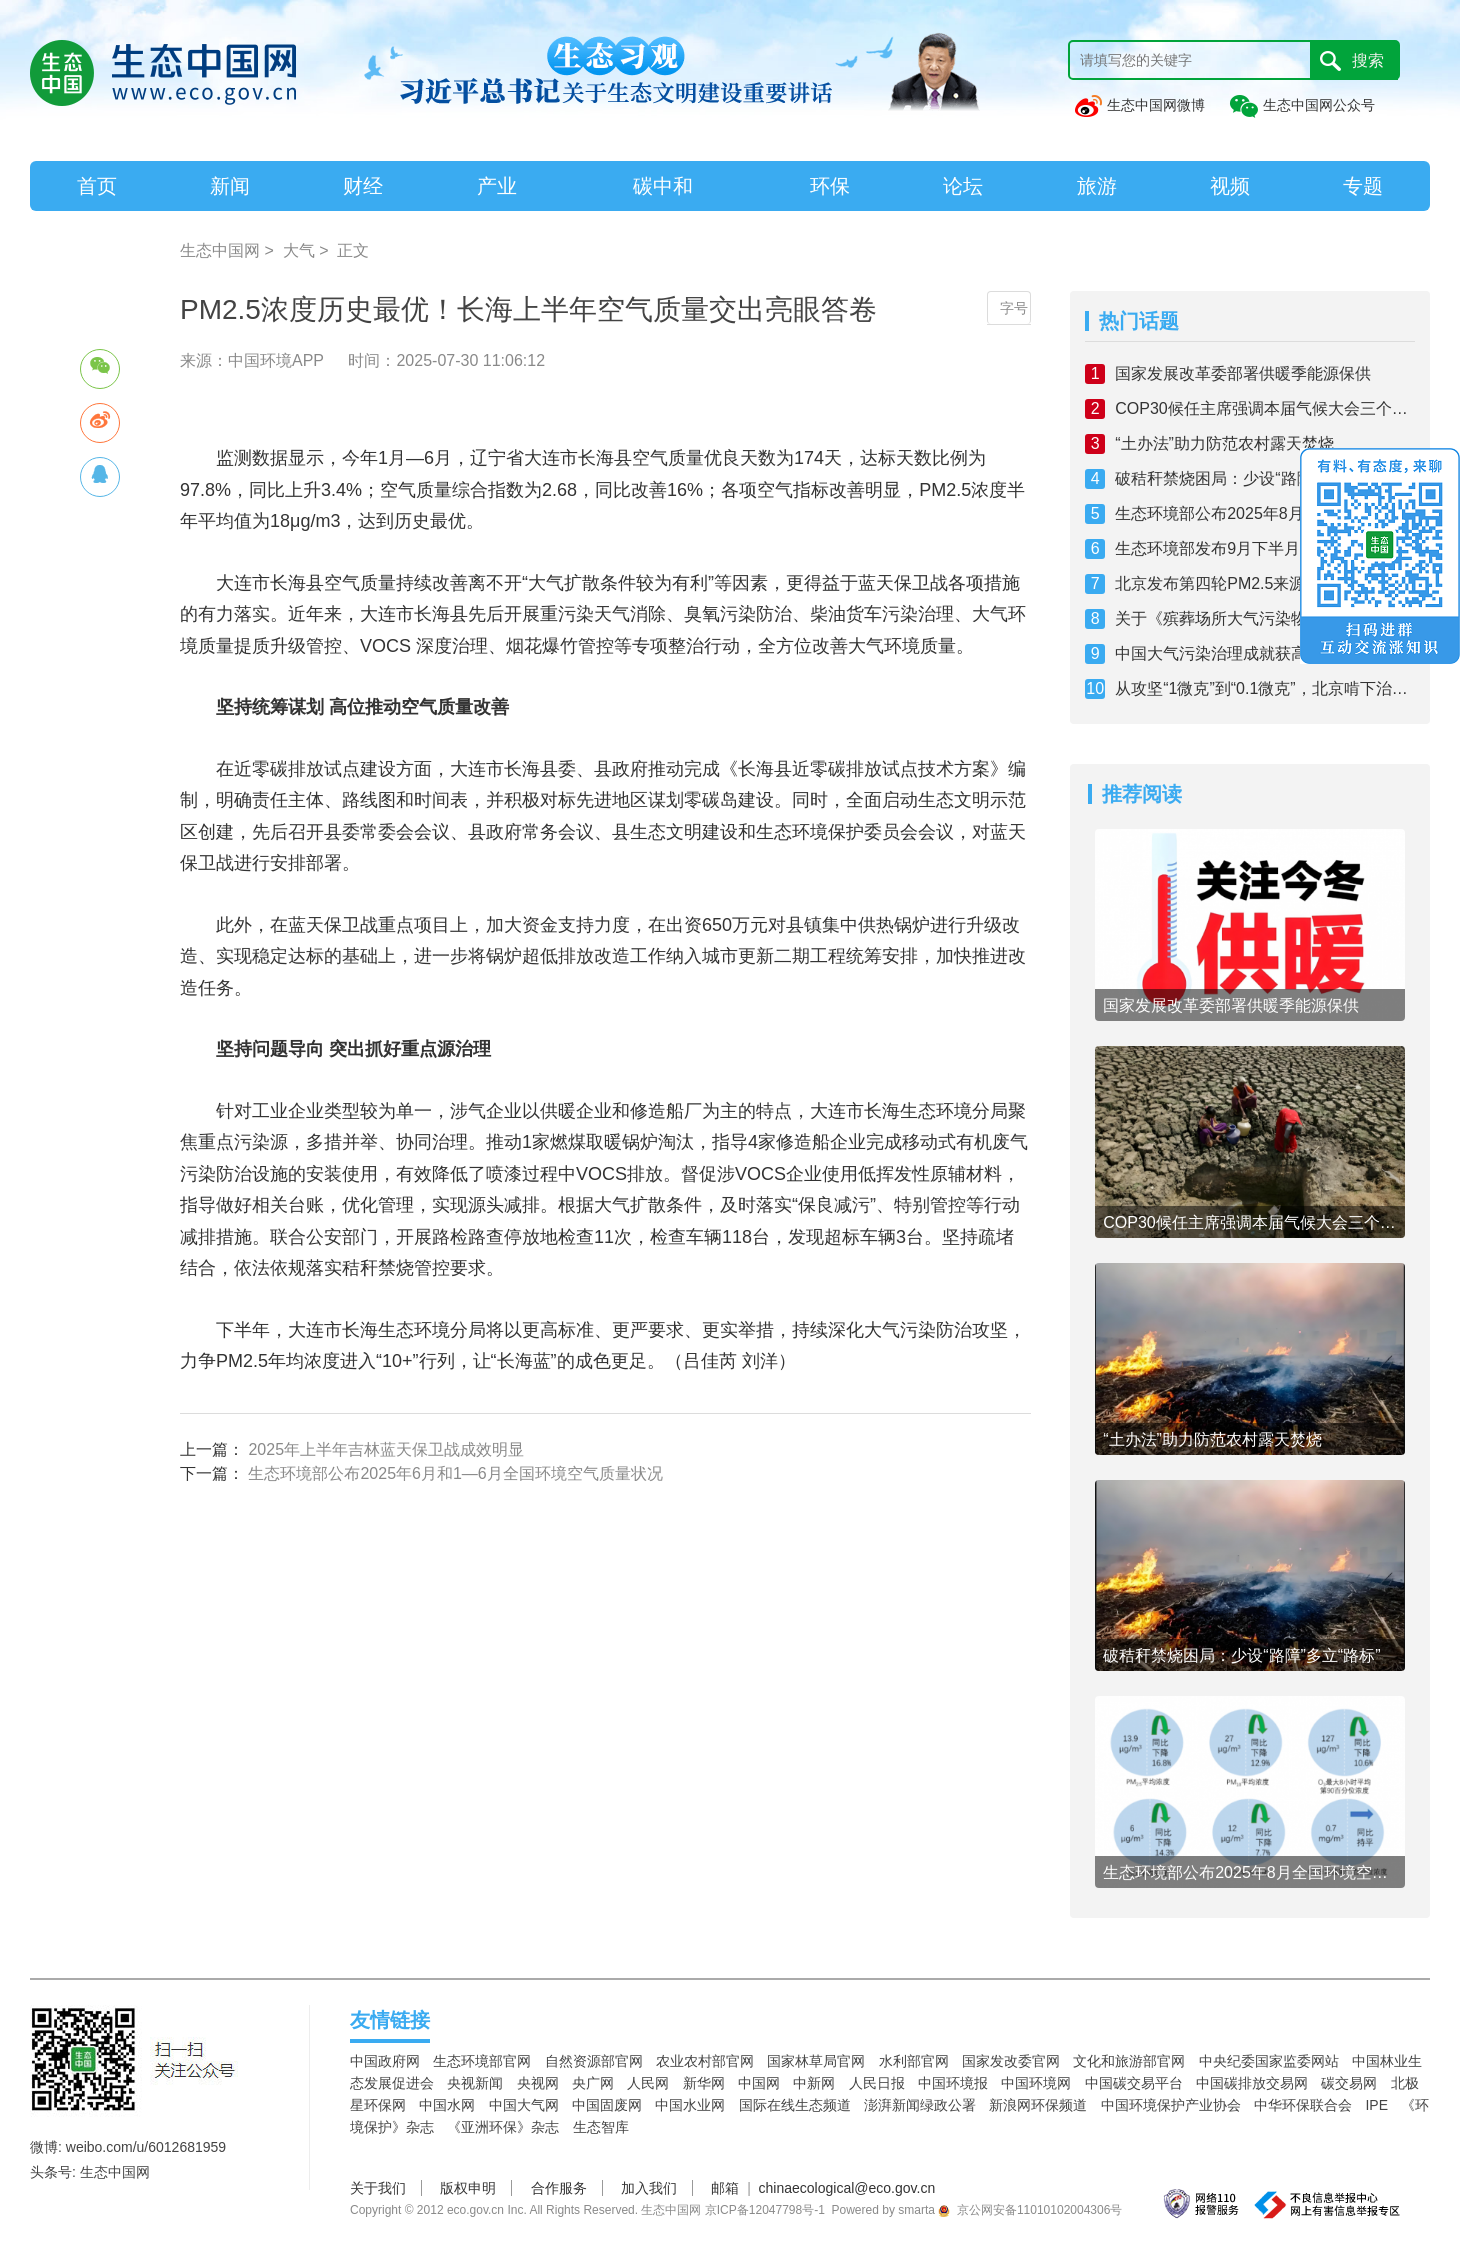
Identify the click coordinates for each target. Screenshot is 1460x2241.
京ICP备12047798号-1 (765, 2210)
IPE (1376, 2105)
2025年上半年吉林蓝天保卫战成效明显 (386, 1449)
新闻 (230, 186)
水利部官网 (914, 2061)
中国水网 (447, 2105)
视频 (1230, 186)
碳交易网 (1349, 2083)
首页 (97, 186)
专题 (1363, 186)
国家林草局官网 (816, 2061)
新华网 (704, 2083)
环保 (830, 186)
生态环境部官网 (482, 2061)
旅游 (1097, 186)
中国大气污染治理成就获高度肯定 (1235, 653)
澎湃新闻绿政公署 (920, 2105)
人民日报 (877, 2083)
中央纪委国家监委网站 (1269, 2061)
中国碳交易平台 (1134, 2083)
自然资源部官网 (594, 2061)
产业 (497, 186)
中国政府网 (385, 2061)
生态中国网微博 (1139, 105)
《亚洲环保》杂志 (503, 2127)
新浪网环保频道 (1038, 2105)
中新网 (814, 2083)
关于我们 (378, 2188)
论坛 (963, 186)
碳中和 (663, 186)
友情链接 (390, 2020)
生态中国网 (220, 250)
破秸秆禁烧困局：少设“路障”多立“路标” (1253, 478)
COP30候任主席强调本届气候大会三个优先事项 (1265, 408)
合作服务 (559, 2188)
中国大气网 (524, 2105)
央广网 (593, 2083)
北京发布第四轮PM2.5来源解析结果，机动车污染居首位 (1265, 583)
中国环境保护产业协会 (1171, 2105)
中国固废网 (607, 2105)
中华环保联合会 (1303, 2105)
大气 (299, 250)
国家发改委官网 (1011, 2061)
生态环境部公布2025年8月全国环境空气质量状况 (1265, 513)
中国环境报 (953, 2083)
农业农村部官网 (705, 2061)
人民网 (648, 2083)
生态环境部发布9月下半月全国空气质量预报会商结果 (1265, 548)
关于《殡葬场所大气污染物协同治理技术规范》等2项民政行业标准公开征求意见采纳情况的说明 (1265, 618)
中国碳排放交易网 (1252, 2083)
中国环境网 (1036, 2083)
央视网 (538, 2083)
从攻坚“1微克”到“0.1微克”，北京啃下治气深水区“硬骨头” (1265, 688)
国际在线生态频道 (795, 2105)
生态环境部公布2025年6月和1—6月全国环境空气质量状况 (455, 1473)
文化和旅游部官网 (1129, 2061)
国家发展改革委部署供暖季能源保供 (1243, 373)
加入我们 (649, 2188)
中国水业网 (690, 2105)
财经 (363, 186)
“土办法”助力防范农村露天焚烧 (1224, 443)
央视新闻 (475, 2083)
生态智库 (601, 2127)
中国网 (759, 2083)
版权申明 (468, 2188)
